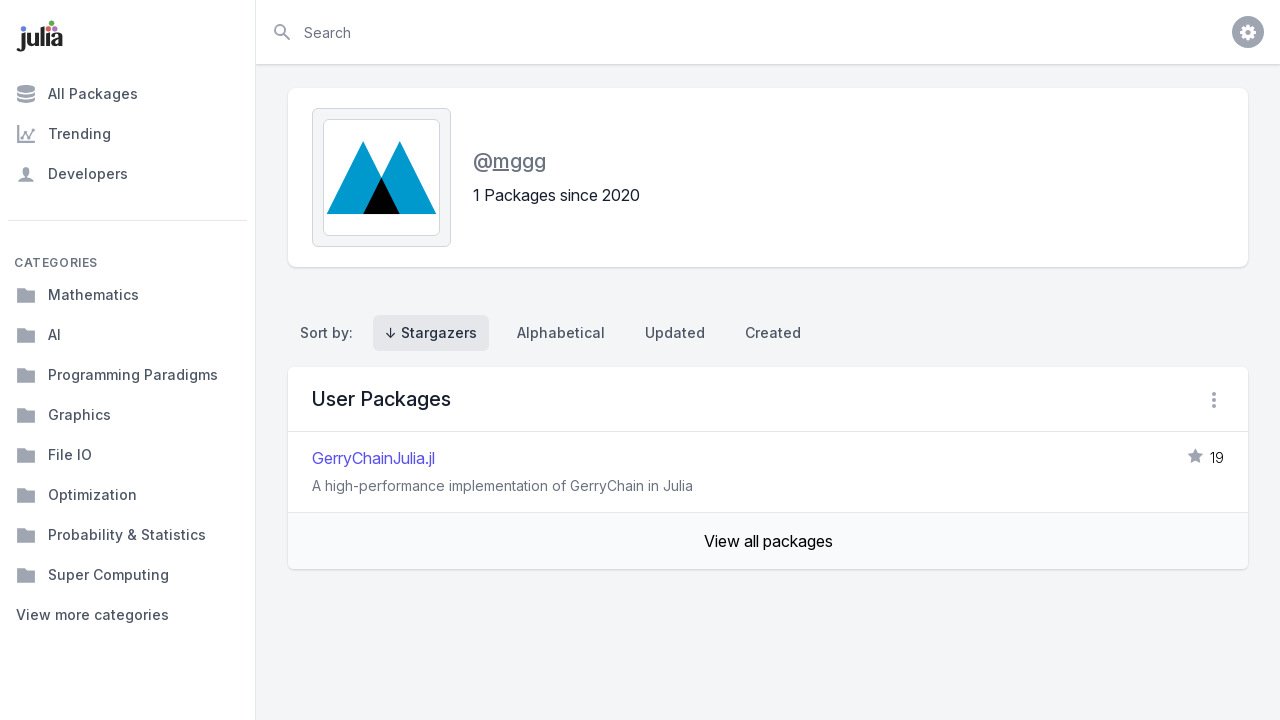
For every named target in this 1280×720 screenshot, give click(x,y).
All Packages (77, 94)
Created (773, 332)
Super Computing (92, 575)
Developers (72, 174)
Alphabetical (561, 332)
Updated (675, 332)
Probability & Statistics (111, 535)
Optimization (76, 495)
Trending (63, 134)
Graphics (63, 415)
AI (38, 335)
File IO (54, 455)
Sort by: (330, 332)
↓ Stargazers (431, 332)
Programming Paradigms (117, 375)
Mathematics (77, 295)
